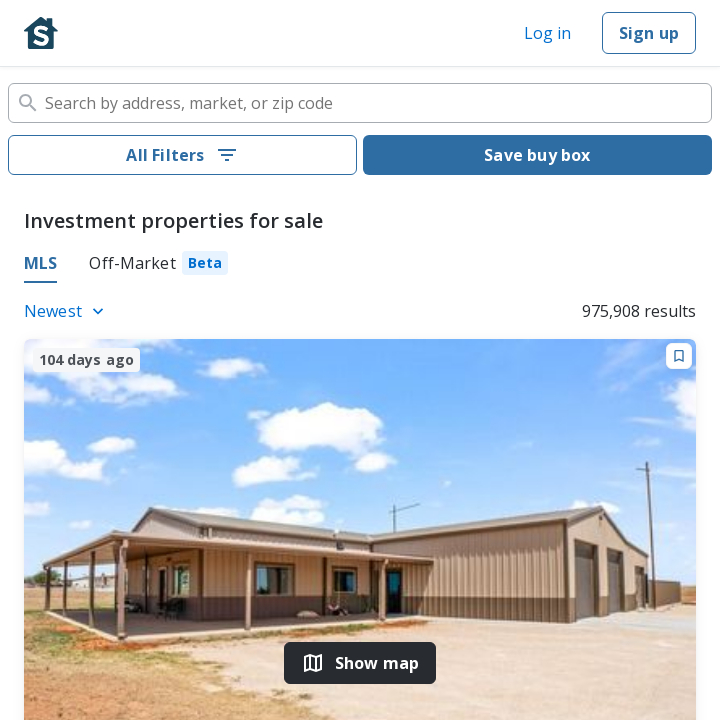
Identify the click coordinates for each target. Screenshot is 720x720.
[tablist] (360, 266)
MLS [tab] (40, 263)
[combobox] (360, 103)
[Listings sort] (67, 311)
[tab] (158, 266)
